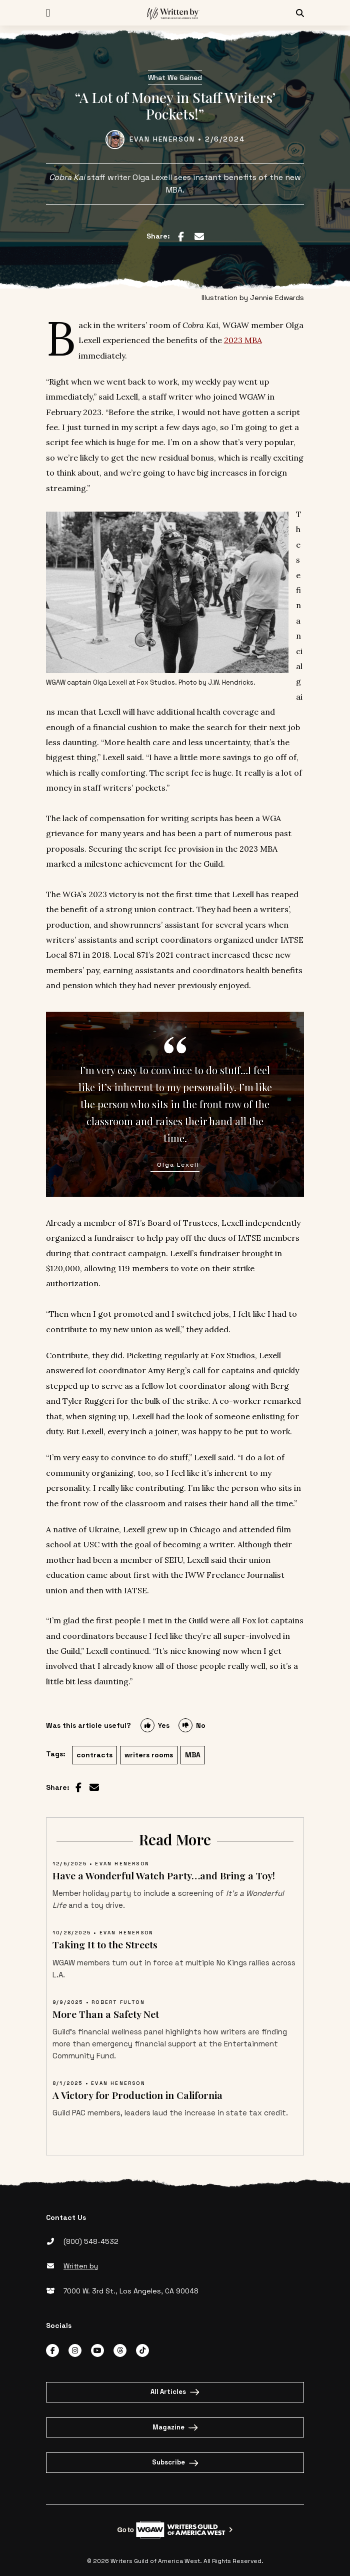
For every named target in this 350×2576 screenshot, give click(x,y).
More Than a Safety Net (105, 2013)
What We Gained (175, 77)
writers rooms (148, 1754)
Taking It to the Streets (105, 1944)
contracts (94, 1754)
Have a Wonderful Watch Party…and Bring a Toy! (163, 1875)
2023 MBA (243, 340)
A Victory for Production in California (137, 2094)
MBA (192, 1754)
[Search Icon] (300, 13)
